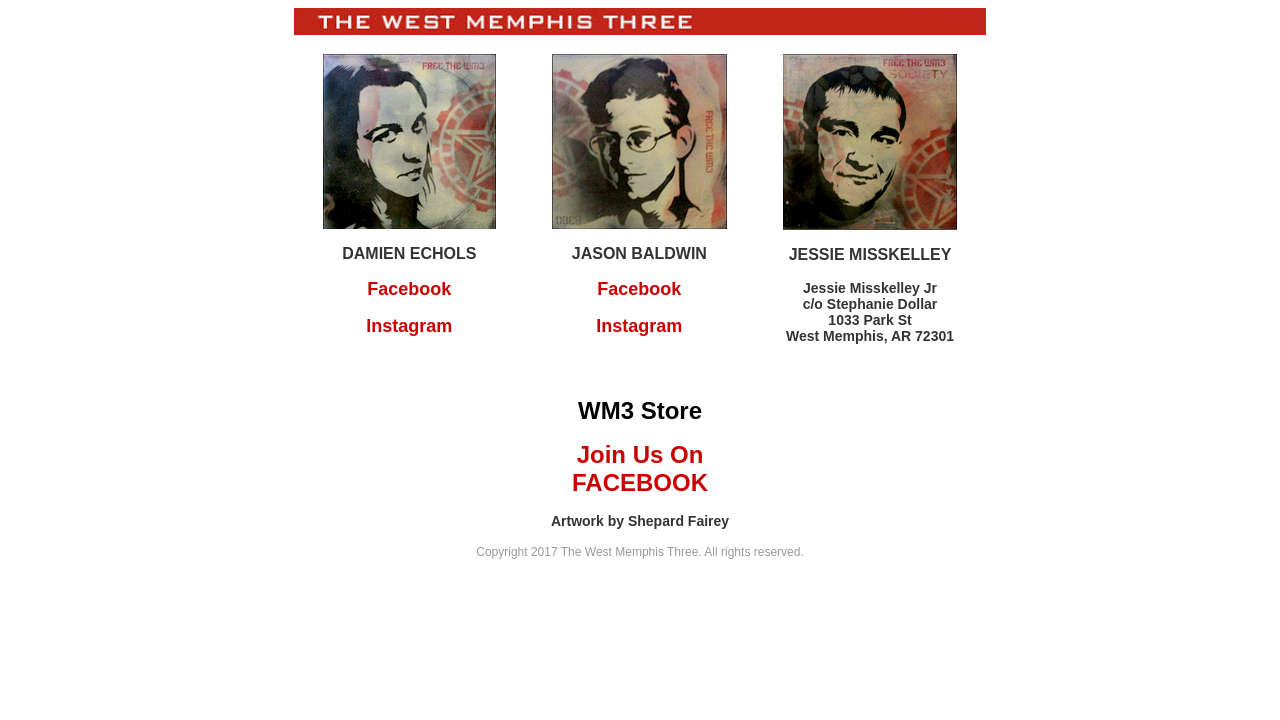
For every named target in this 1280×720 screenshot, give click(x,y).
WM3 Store (640, 410)
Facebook (409, 289)
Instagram (409, 326)
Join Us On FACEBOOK (640, 468)
